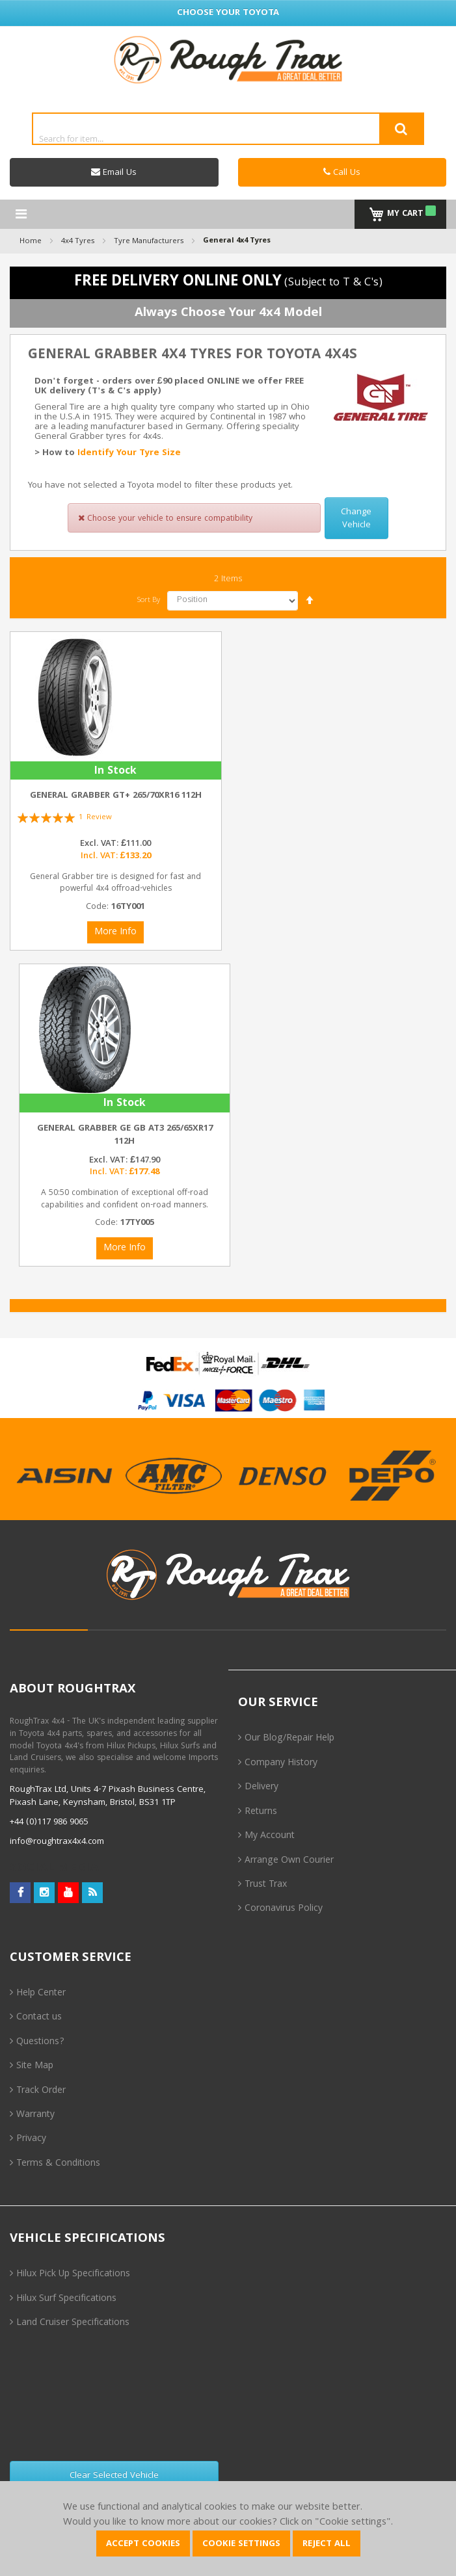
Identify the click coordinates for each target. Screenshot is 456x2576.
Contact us (39, 2017)
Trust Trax (266, 1885)
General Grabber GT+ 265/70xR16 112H (116, 796)
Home (31, 241)
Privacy (31, 2139)
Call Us (341, 173)
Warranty (35, 2115)
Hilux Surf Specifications (66, 2299)
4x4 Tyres (77, 241)
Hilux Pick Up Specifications (73, 2274)
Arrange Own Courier (289, 1861)
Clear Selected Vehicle (114, 2476)
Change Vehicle (356, 518)
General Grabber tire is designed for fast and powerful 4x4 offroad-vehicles (115, 884)
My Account (270, 1836)
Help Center (41, 1993)
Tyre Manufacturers (148, 241)
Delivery (261, 1787)
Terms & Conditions (58, 2164)
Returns (261, 1812)
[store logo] (228, 59)
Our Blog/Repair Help (289, 1738)
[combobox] (228, 138)
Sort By (148, 600)
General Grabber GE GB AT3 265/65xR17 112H (125, 1135)
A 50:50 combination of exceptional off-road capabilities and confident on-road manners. (124, 1200)
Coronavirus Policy (284, 1909)
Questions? (40, 2042)
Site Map (34, 2066)
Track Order (41, 2091)
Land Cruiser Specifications (72, 2323)
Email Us (114, 173)
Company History (281, 1763)
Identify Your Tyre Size (129, 453)
